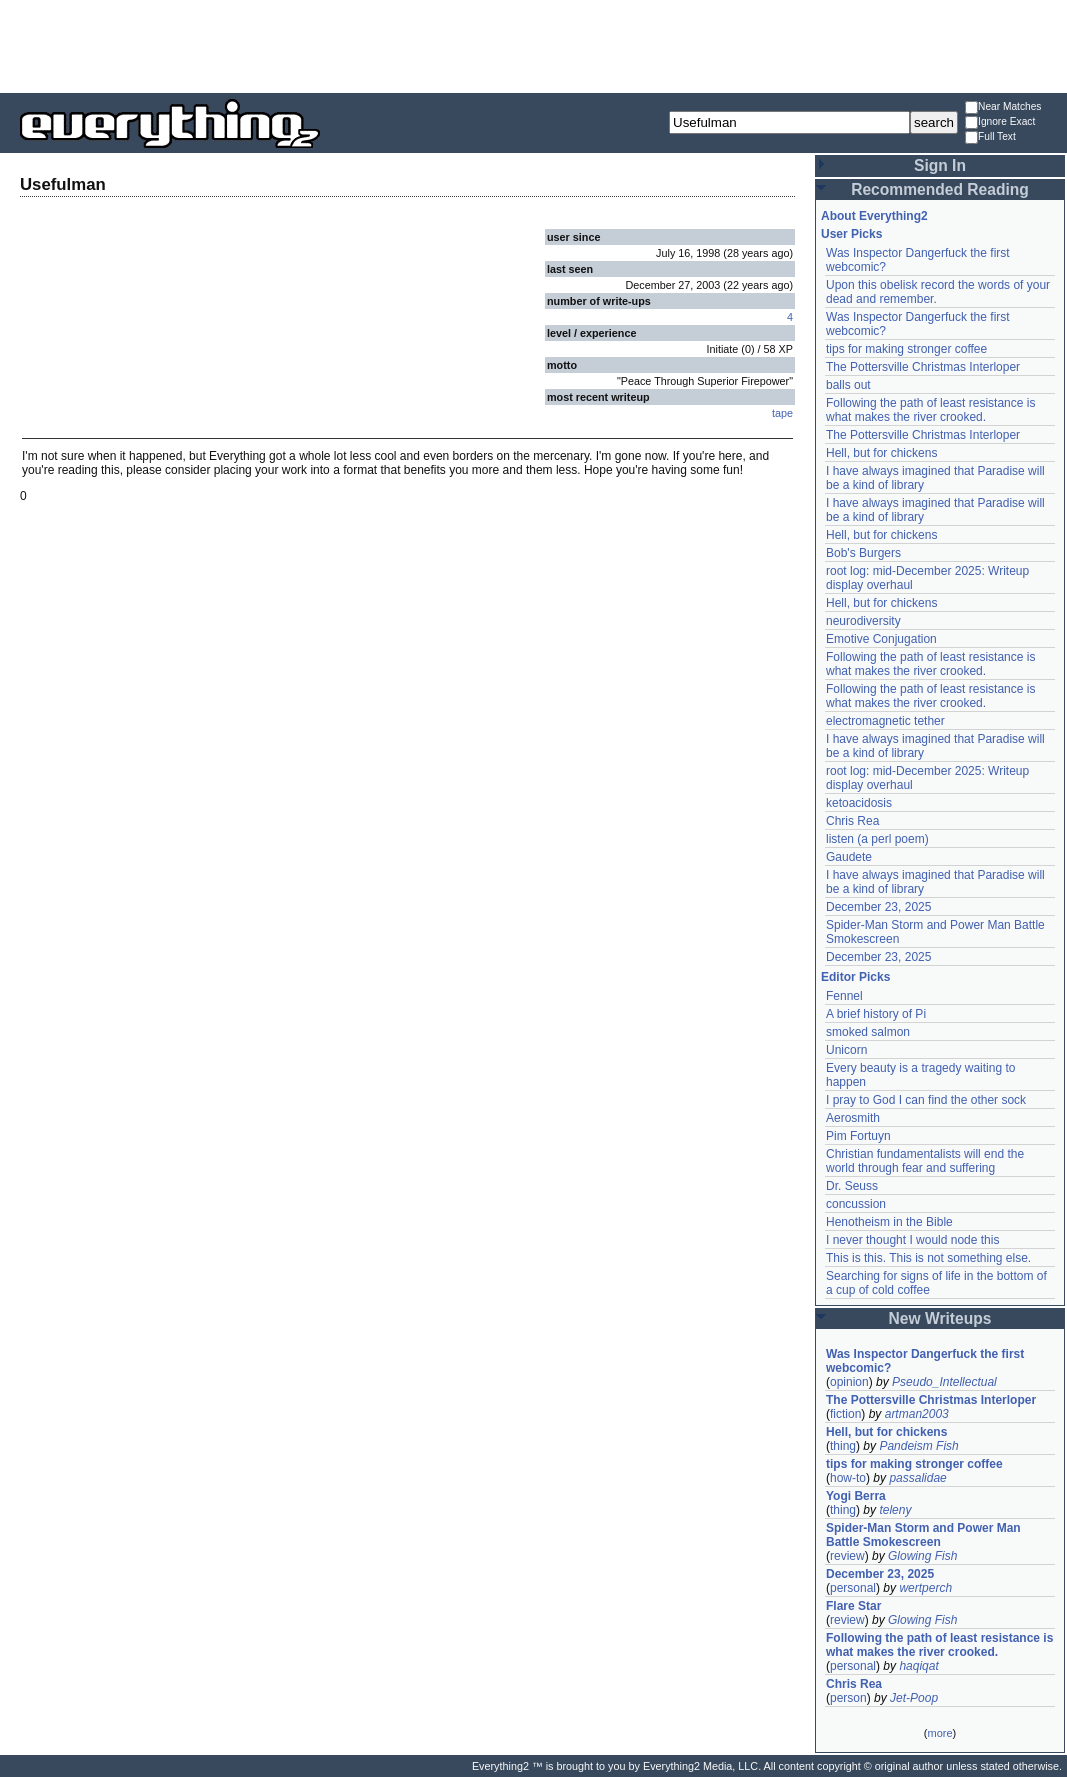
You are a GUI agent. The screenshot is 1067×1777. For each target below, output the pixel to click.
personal (853, 1588)
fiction (845, 1414)
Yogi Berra (856, 1496)
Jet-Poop (914, 1698)
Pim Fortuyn (858, 1136)
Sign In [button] (940, 165)
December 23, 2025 (878, 907)
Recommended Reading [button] (940, 189)
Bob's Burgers (863, 553)
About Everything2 (874, 216)
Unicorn (846, 1050)
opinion (849, 1382)
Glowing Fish (922, 1556)
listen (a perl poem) (877, 839)
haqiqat (918, 1666)
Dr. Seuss (852, 1186)
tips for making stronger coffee (906, 349)
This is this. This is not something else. (928, 1258)
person (848, 1698)
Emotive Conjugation (881, 639)
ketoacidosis (859, 803)
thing (843, 1446)
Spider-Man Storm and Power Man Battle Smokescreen (923, 1535)
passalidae (917, 1478)
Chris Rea (852, 821)
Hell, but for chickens (881, 453)
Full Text (990, 137)
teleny (895, 1510)
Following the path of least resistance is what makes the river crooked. (930, 410)
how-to (848, 1478)
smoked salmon (868, 1032)
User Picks (851, 234)
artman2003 (917, 1414)
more (939, 1733)
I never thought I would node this (912, 1240)
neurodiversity (863, 621)
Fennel (844, 996)
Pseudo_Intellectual (944, 1382)
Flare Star (853, 1606)
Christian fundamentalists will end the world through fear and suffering (925, 1161)
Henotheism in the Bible (889, 1222)
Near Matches (1003, 107)
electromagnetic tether (885, 721)
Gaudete (849, 857)
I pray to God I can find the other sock (926, 1100)
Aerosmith (853, 1118)
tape (782, 413)
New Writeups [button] (940, 1318)
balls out (848, 385)
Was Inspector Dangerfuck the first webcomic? (925, 1361)
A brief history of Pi (876, 1014)
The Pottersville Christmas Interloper (923, 367)
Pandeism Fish (918, 1446)
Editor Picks (855, 977)
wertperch (925, 1588)
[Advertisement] (534, 45)
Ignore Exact (1000, 122)
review (847, 1556)
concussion (856, 1204)
